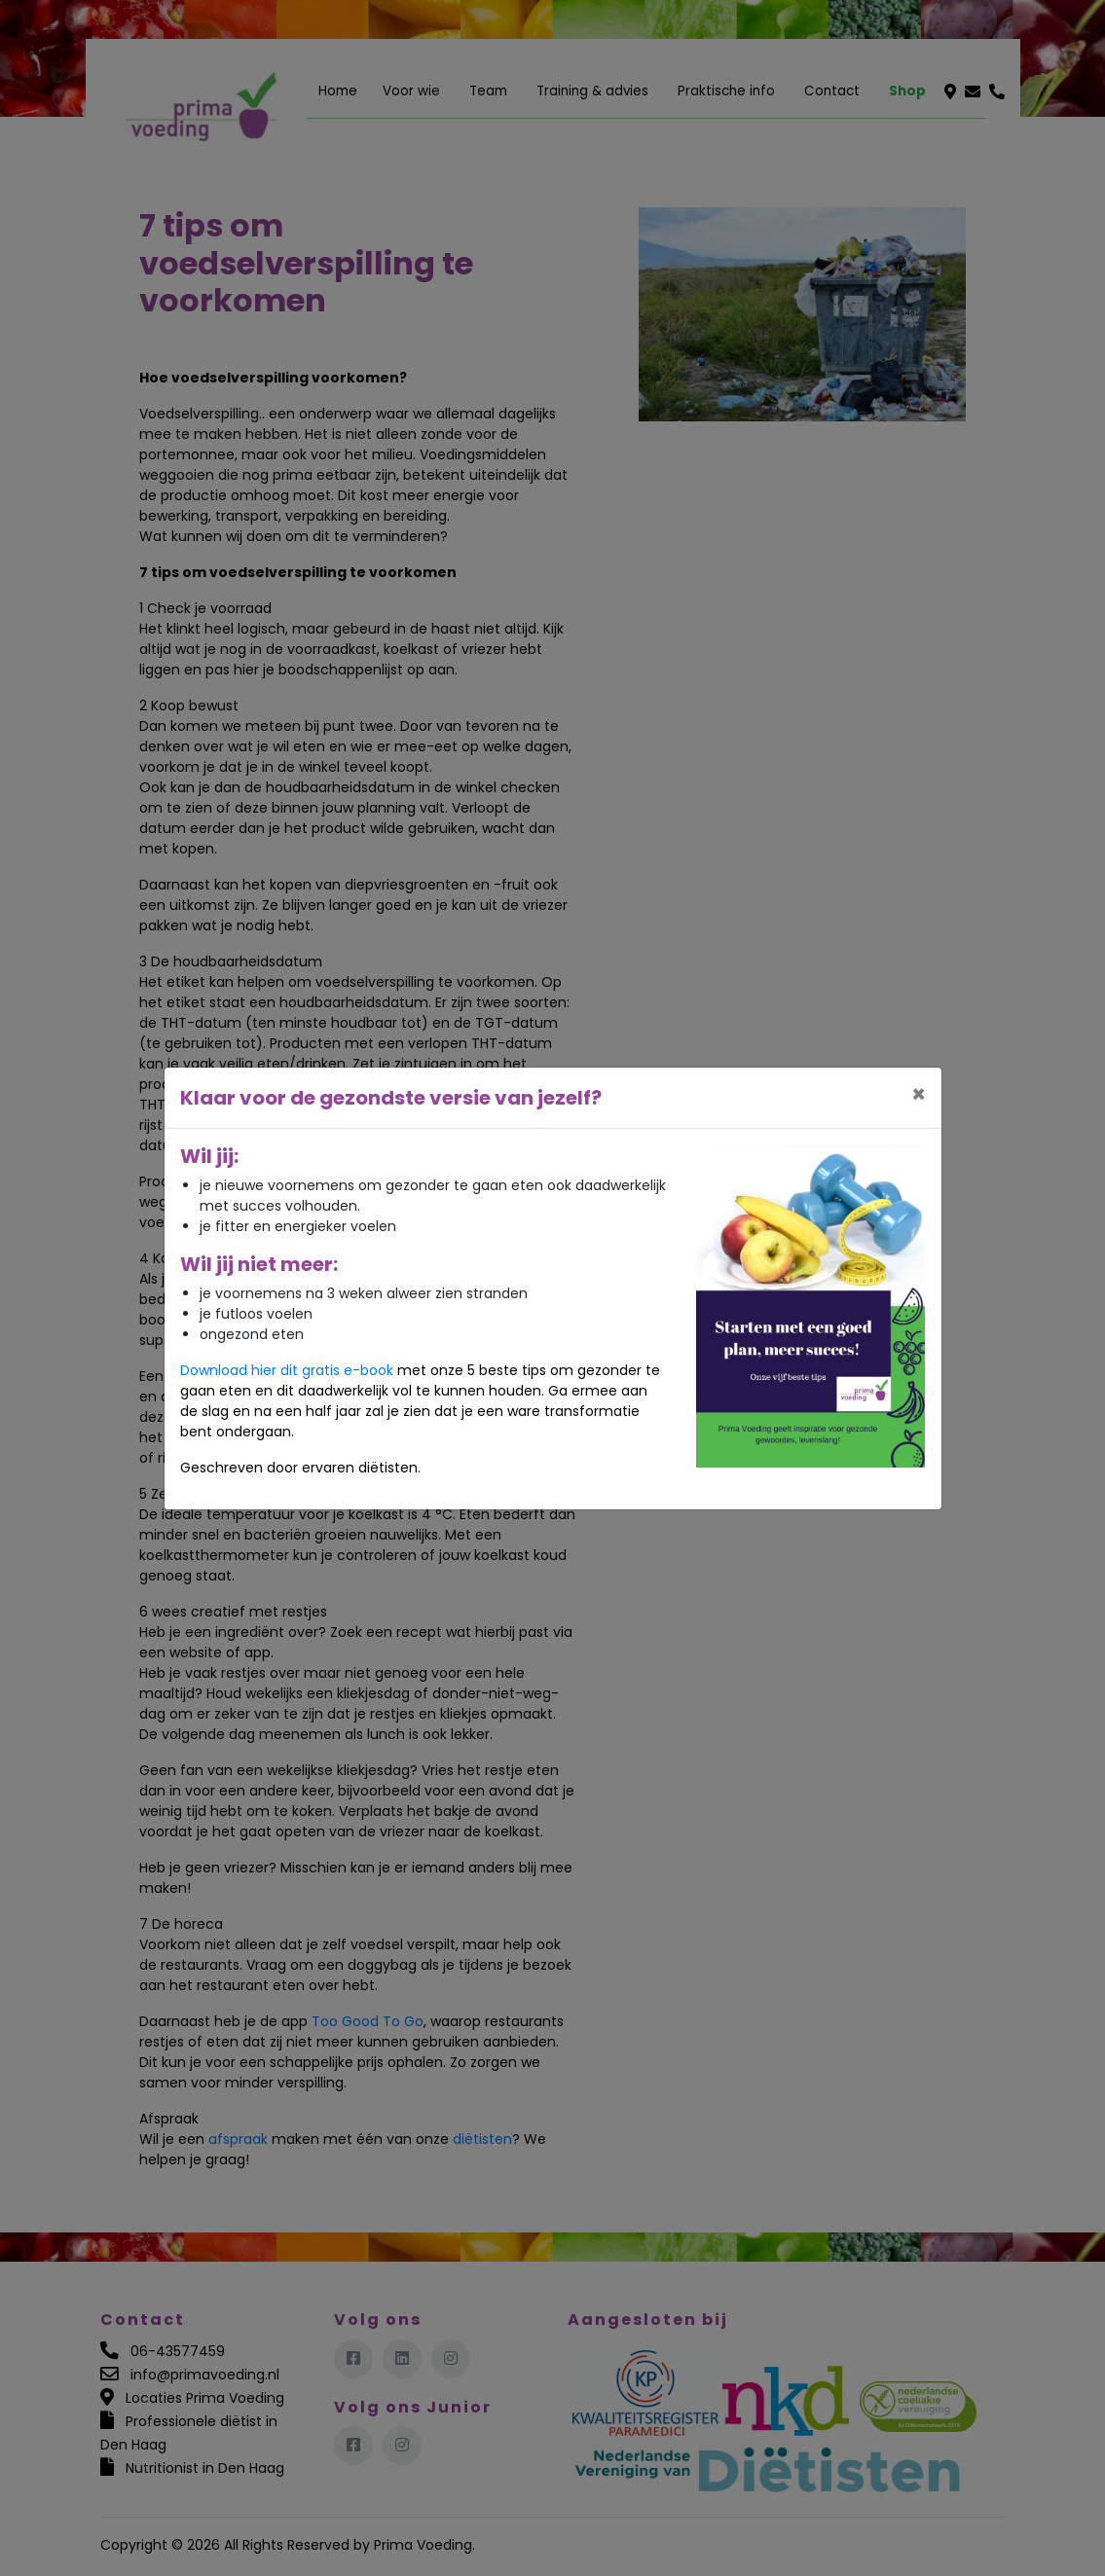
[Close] (918, 1095)
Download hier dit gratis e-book (286, 1370)
